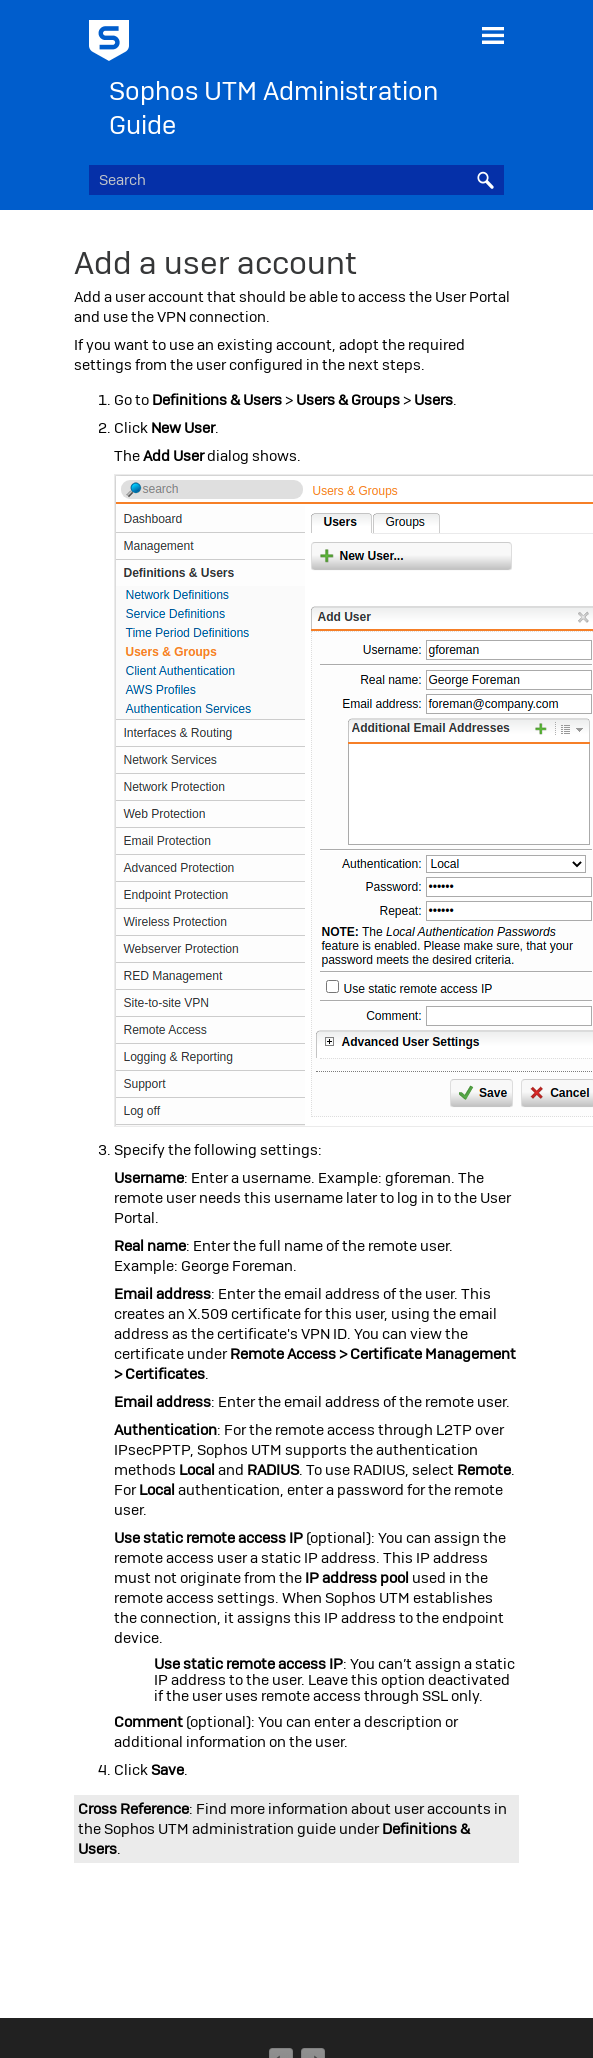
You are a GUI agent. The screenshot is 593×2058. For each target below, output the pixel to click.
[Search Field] (296, 180)
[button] (486, 180)
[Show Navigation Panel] (493, 35)
